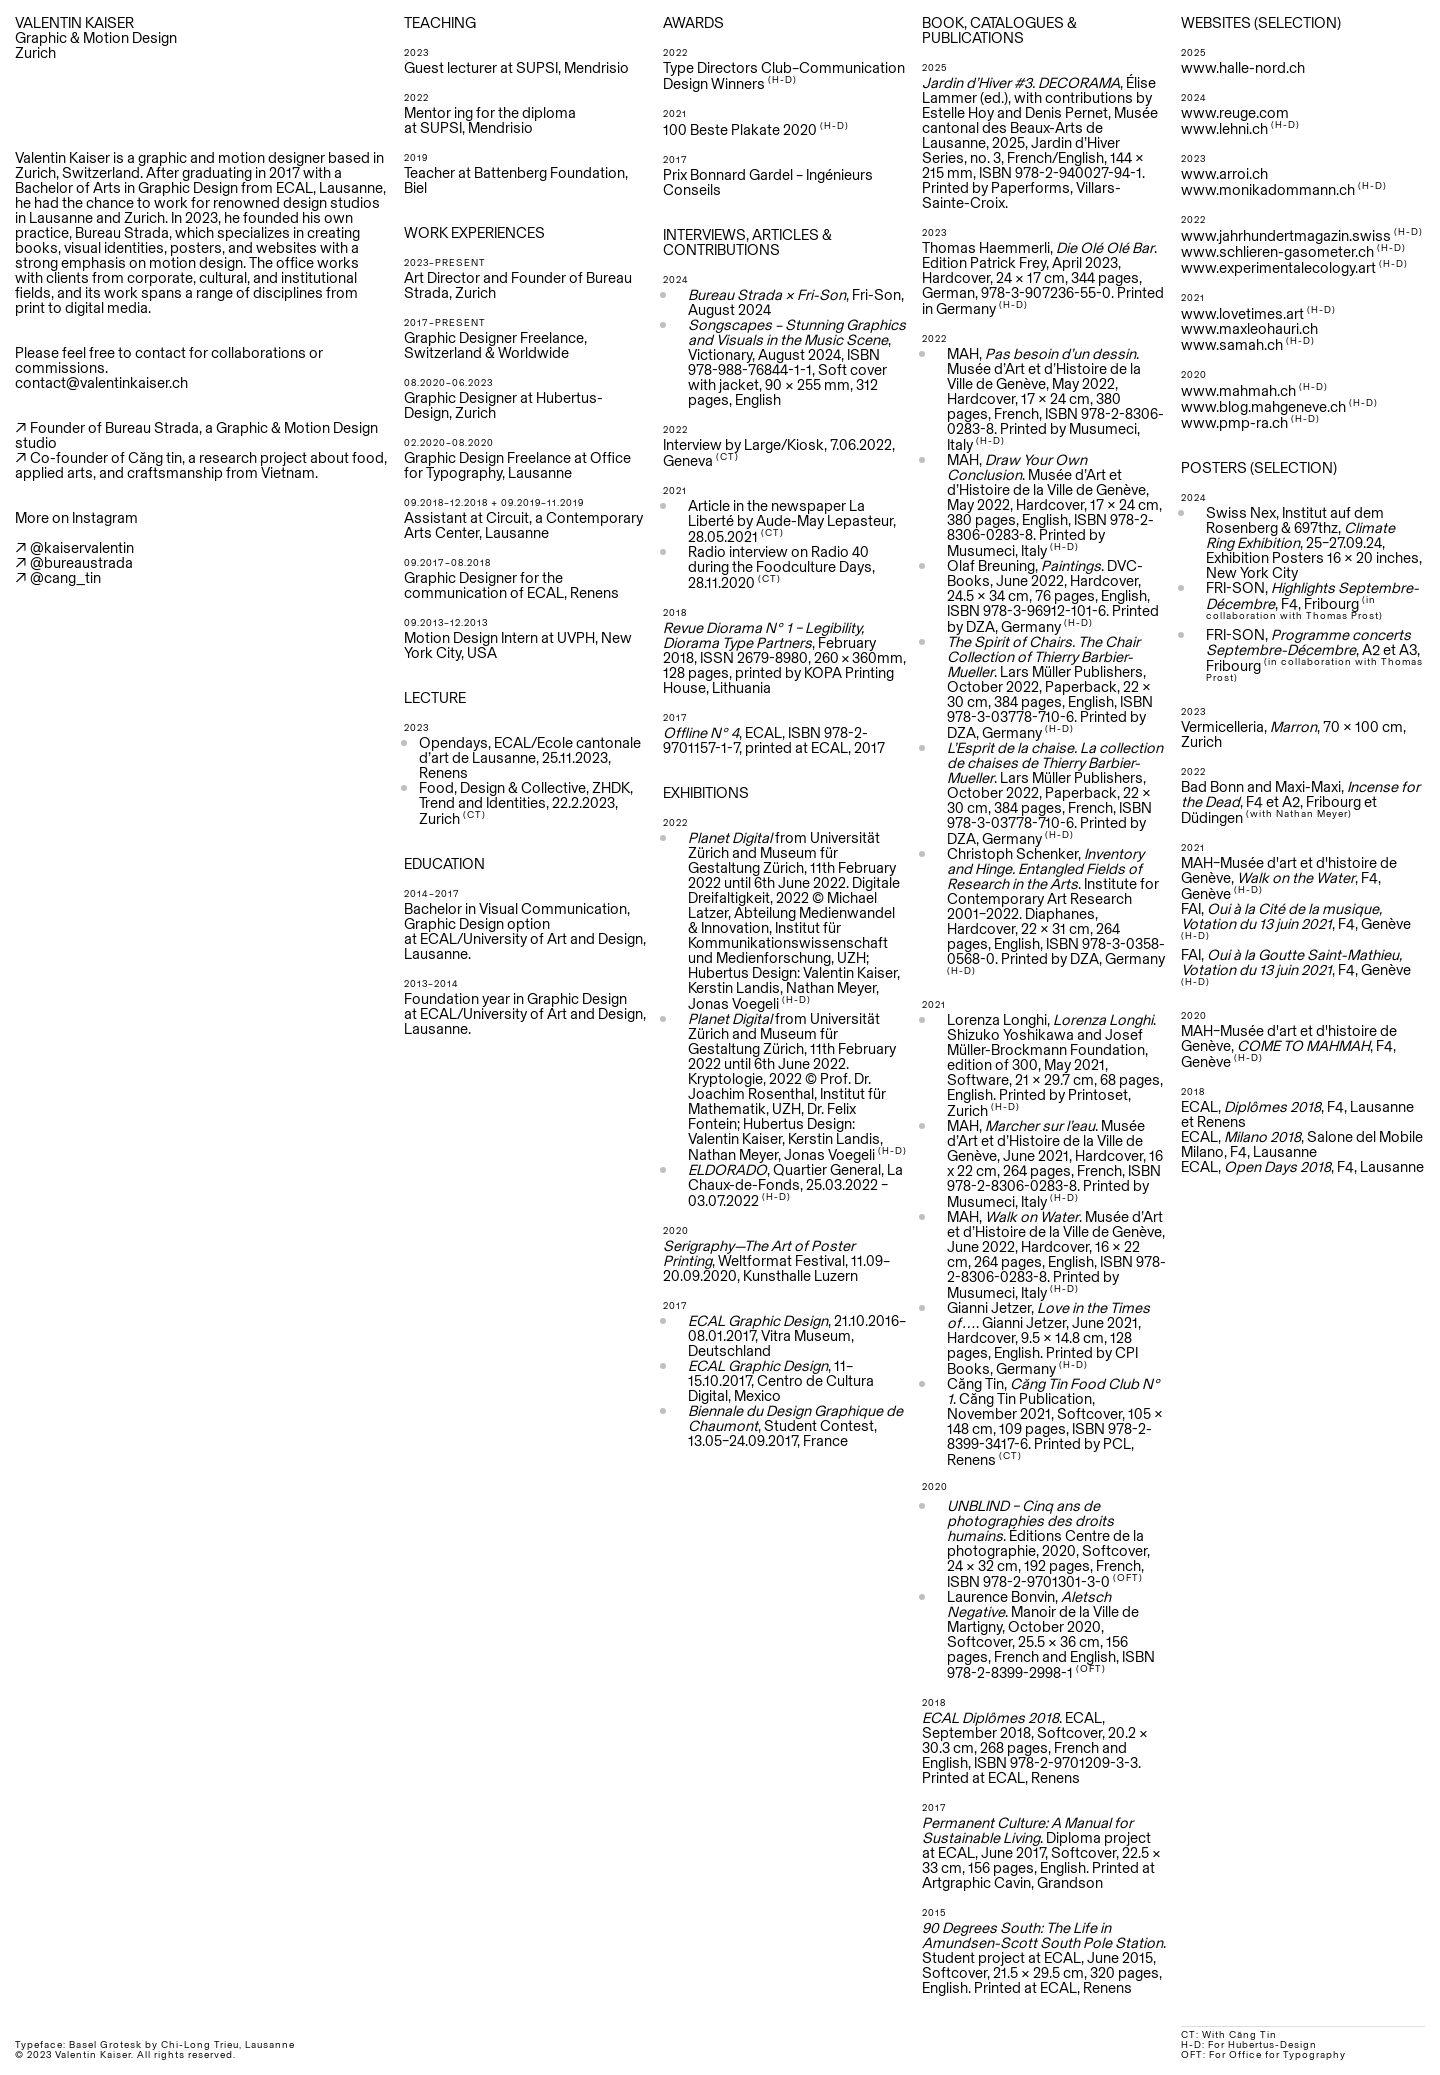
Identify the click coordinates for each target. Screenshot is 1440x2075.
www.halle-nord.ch (1243, 67)
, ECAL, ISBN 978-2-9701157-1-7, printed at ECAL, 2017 (774, 740)
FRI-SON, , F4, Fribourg (1312, 599)
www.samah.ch (1232, 344)
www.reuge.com (1235, 112)
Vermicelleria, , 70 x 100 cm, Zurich (1293, 734)
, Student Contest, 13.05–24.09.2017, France (795, 1425)
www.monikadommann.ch (1268, 189)
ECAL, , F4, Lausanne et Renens (1297, 1114)
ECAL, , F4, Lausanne (1302, 1166)
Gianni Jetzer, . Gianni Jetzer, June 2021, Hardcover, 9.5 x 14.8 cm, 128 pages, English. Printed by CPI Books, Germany (1048, 1338)
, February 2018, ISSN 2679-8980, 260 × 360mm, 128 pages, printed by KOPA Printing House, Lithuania (784, 657)
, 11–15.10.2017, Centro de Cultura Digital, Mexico (781, 1380)
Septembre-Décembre (1281, 649)
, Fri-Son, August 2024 (796, 302)
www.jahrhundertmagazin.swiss (1286, 235)
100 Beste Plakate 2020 (740, 129)
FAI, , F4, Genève (1296, 920)
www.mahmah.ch (1238, 390)
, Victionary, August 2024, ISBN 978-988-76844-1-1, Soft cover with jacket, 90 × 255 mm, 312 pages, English (797, 362)
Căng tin (155, 457)
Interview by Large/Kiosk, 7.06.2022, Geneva (779, 452)
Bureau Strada (122, 232)
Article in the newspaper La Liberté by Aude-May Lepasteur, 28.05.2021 (792, 521)
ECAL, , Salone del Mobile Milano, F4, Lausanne (1302, 1144)
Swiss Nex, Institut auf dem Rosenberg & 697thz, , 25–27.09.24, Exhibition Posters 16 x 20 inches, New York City (1314, 542)
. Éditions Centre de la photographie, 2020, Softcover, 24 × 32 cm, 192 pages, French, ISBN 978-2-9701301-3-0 (1048, 1543)
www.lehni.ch (1224, 128)
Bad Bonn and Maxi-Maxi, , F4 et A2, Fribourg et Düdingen (1300, 802)
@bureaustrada (81, 562)
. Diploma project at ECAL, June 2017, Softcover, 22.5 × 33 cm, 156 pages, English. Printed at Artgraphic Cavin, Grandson (1041, 1852)
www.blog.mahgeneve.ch (1279, 406)
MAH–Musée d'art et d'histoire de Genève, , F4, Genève (1289, 878)
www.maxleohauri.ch (1249, 328)
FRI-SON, (1308, 634)
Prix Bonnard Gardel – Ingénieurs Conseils (768, 182)
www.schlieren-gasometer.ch (1277, 251)
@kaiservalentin (82, 547)
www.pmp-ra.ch (1234, 422)
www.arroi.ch (1224, 173)
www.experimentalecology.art (1278, 267)
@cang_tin (65, 577)
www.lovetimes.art (1242, 313)
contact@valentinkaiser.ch (101, 382)
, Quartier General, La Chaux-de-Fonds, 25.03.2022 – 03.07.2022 (795, 1185)
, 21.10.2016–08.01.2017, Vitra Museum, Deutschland (797, 1335)
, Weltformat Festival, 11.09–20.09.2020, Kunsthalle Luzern (776, 1260)
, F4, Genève (1296, 966)
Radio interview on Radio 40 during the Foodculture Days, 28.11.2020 (781, 567)
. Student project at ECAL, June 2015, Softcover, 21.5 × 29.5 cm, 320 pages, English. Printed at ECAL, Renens (1044, 1957)
